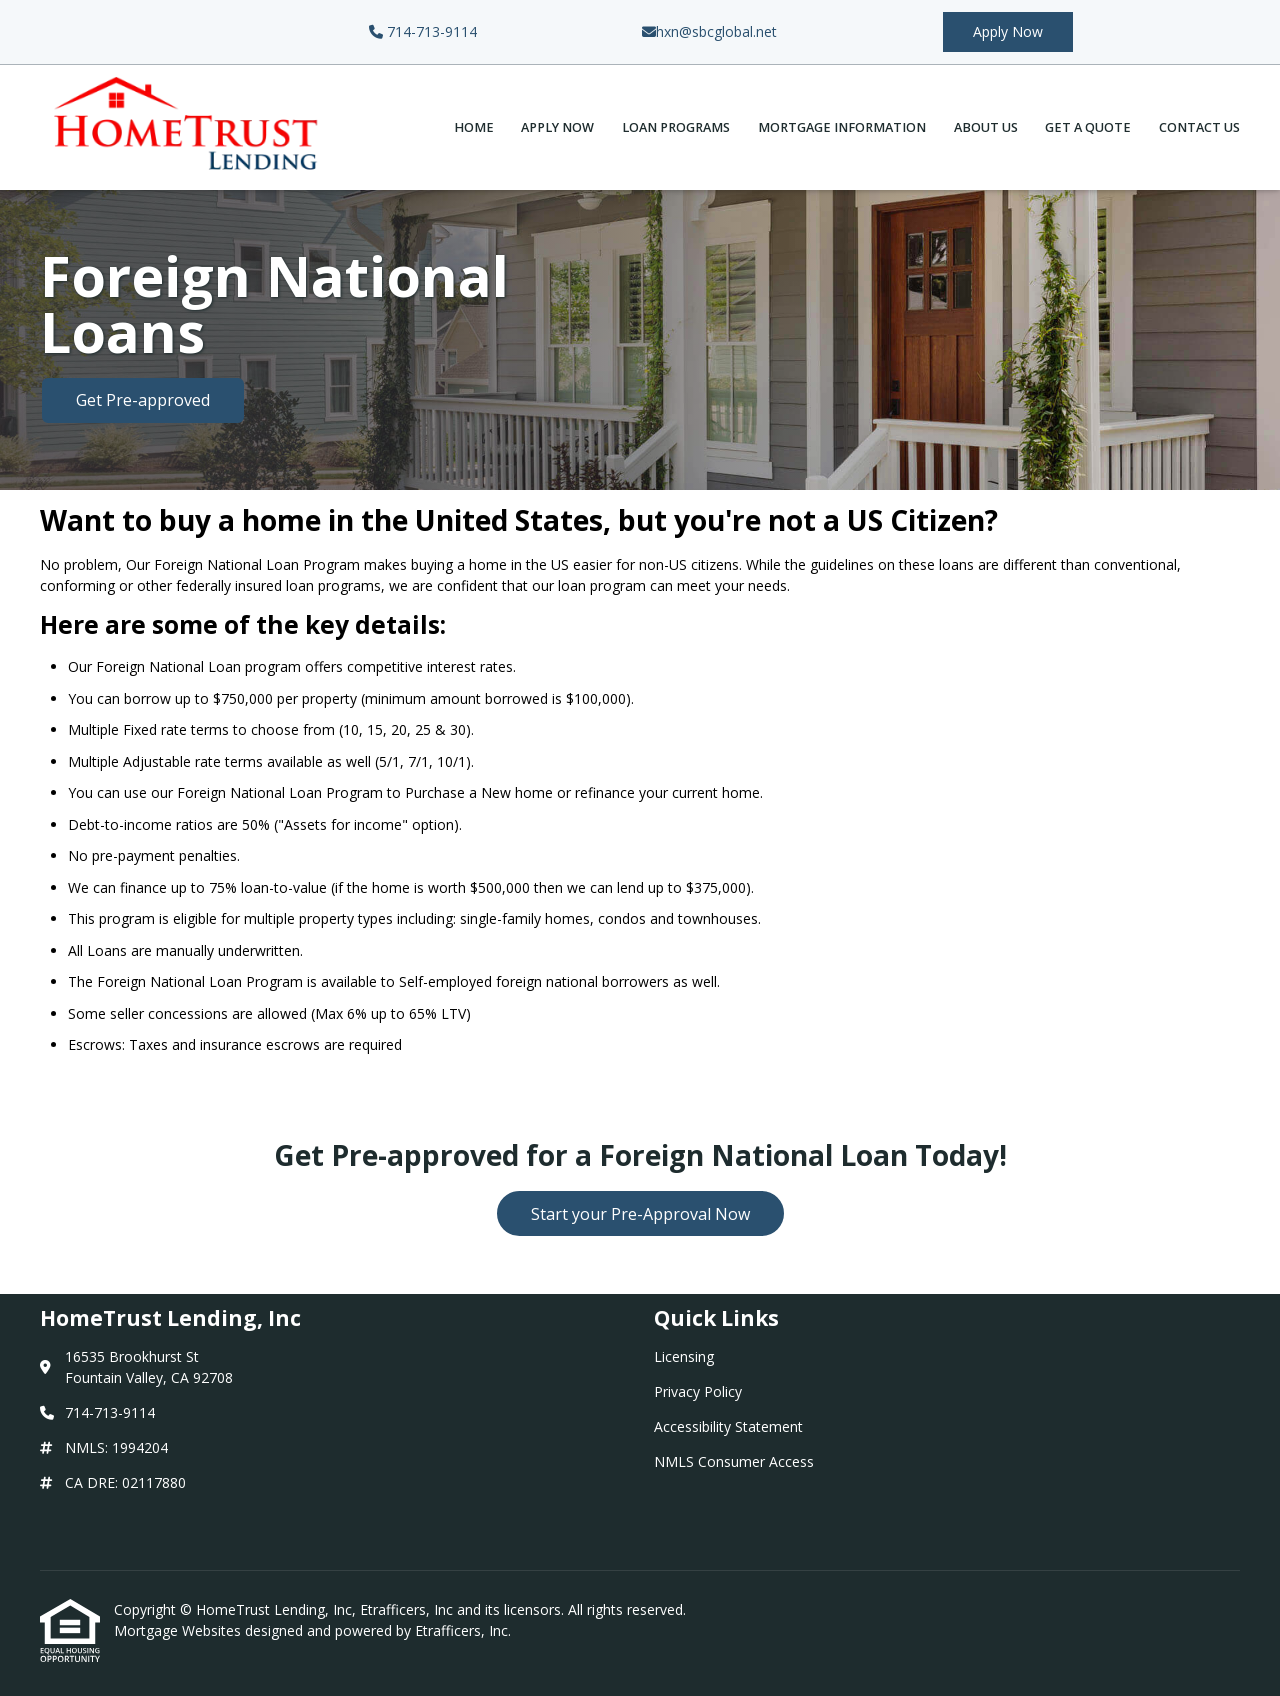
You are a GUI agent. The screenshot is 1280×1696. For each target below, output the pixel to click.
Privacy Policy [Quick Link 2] (698, 1391)
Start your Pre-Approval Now (640, 1214)
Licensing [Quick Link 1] (684, 1356)
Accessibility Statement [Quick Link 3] (728, 1426)
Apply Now (1008, 31)
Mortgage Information (842, 127)
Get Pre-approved (143, 400)
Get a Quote (1088, 127)
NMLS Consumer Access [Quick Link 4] (734, 1461)
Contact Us (1199, 127)
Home (474, 127)
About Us (986, 127)
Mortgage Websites (179, 1630)
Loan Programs (676, 127)
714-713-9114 (423, 31)
